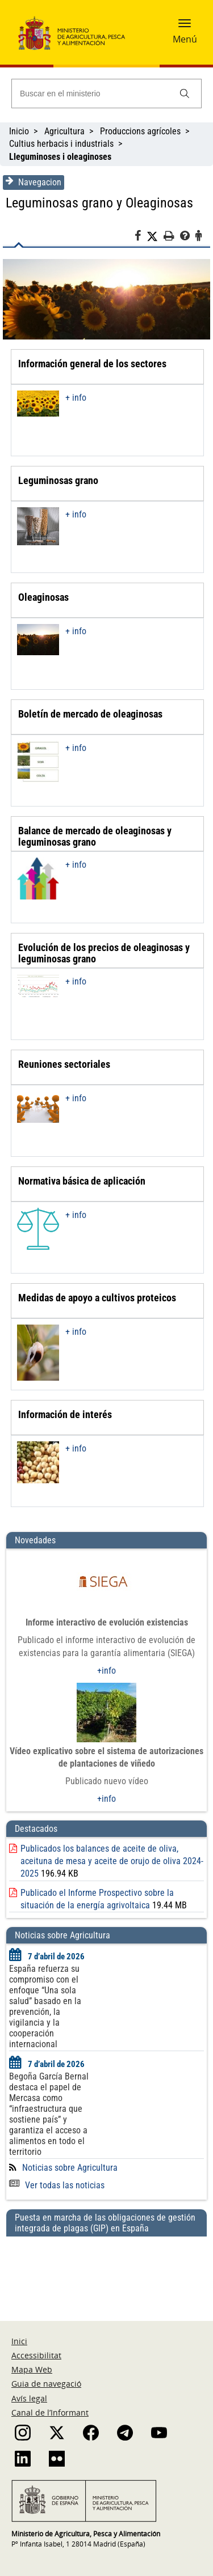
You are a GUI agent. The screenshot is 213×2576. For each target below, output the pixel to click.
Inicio (19, 131)
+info (106, 1670)
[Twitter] (155, 236)
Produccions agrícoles (140, 131)
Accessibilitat (36, 2355)
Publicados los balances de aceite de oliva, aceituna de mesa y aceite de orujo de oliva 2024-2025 (111, 1861)
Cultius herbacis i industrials (61, 143)
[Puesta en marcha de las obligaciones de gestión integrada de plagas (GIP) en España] (106, 2268)
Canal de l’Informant (50, 2412)
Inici (19, 2341)
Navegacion (33, 182)
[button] (185, 26)
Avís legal (29, 2398)
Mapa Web (31, 2369)
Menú (185, 39)
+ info (75, 397)
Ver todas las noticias (57, 2185)
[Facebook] (141, 237)
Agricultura (64, 131)
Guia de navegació (46, 2383)
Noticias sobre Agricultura (70, 2167)
